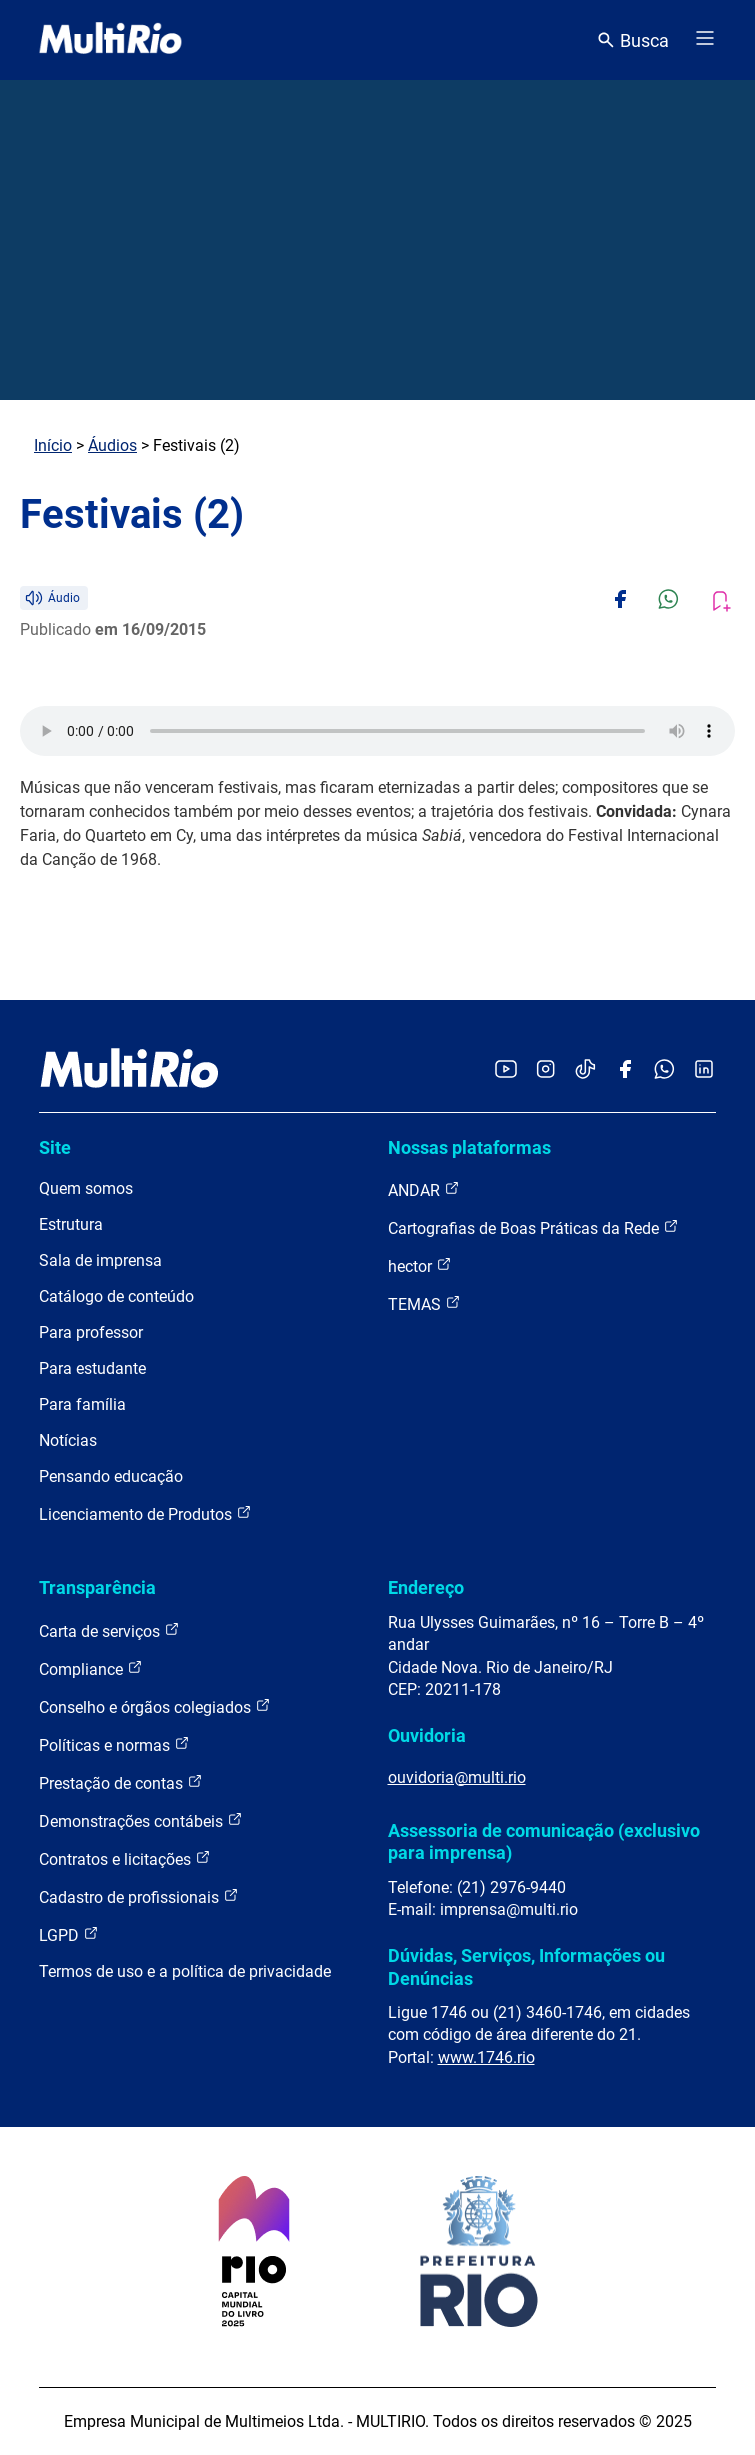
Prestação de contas (121, 1782)
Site (55, 1147)
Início (53, 445)
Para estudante (92, 1368)
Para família (82, 1404)
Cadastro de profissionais (139, 1896)
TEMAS (424, 1303)
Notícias (68, 1440)
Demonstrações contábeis (141, 1820)
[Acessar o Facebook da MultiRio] (625, 1070)
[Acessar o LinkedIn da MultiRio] (704, 1070)
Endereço (426, 1587)
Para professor (91, 1332)
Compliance (91, 1668)
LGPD (69, 1934)
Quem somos (86, 1188)
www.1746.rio (486, 2057)
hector (420, 1265)
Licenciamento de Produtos (145, 1513)
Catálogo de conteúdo (116, 1296)
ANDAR (424, 1189)
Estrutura (71, 1224)
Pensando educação (111, 1476)
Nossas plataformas (469, 1147)
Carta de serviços (109, 1630)
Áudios (112, 445)
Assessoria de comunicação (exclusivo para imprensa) (544, 1841)
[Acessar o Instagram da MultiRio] (545, 1070)
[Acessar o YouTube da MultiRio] (506, 1070)
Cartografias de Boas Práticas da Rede (533, 1227)
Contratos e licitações (125, 1858)
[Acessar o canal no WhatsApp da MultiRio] (664, 1070)
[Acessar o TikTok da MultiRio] (585, 1070)
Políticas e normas (114, 1744)
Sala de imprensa (100, 1260)
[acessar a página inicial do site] (110, 40)
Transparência (97, 1587)
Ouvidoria (427, 1735)
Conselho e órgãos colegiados (155, 1706)
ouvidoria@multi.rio (457, 1777)
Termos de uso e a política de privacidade (185, 1971)
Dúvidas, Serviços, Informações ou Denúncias (526, 1966)
